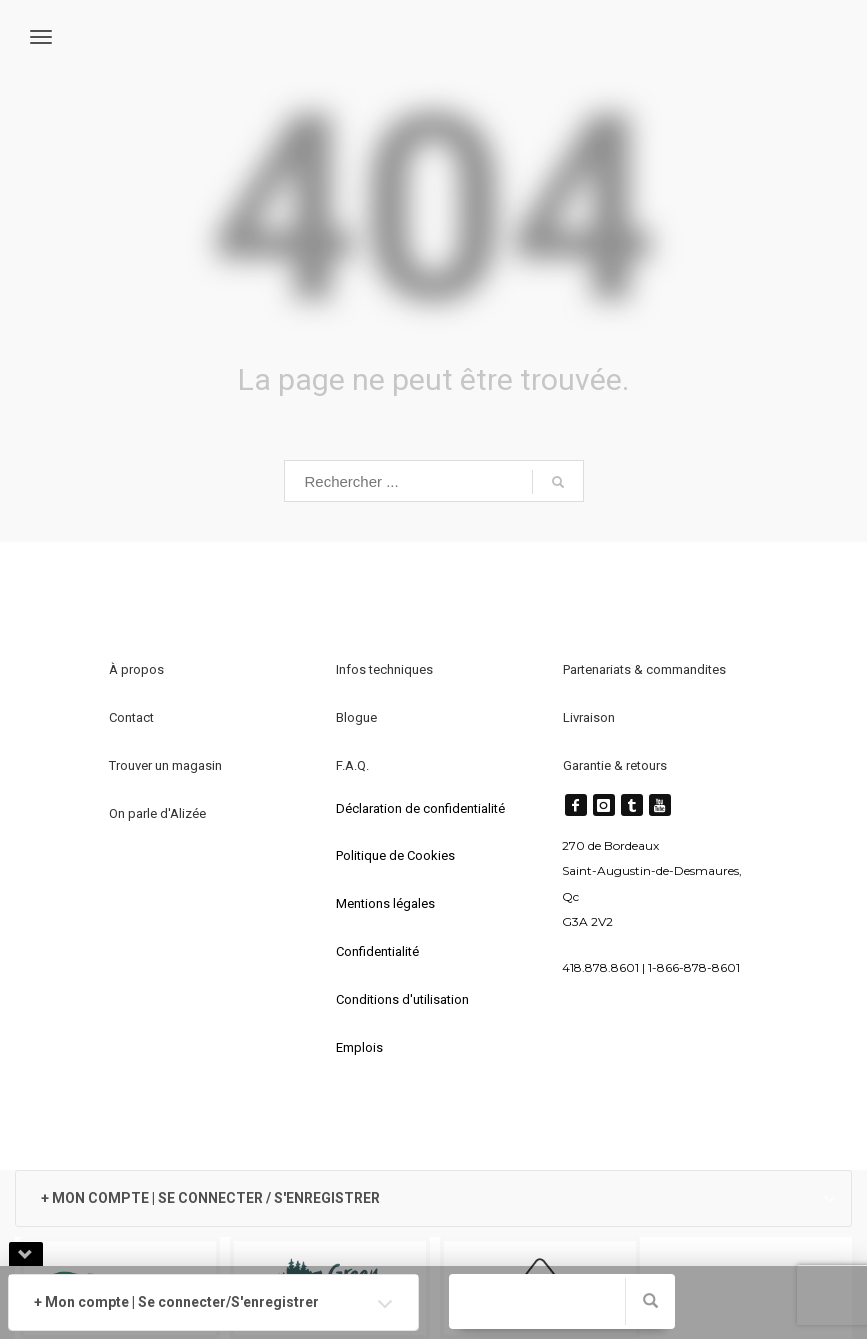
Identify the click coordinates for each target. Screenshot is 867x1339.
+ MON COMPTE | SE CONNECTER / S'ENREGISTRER (210, 1198)
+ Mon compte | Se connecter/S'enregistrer (176, 1302)
